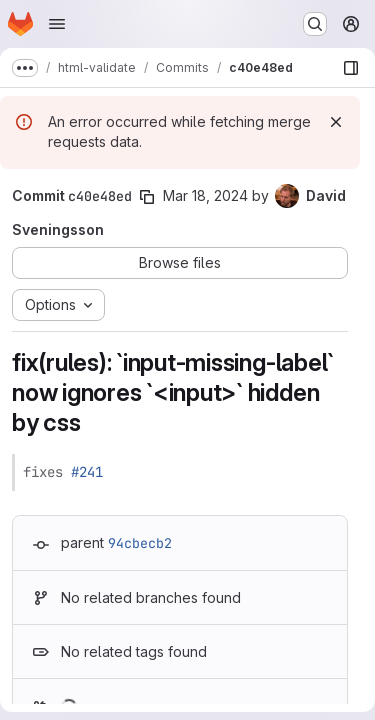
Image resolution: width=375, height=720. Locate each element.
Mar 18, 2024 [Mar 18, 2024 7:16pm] (205, 195)
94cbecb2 (140, 543)
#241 (87, 472)
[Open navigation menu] (57, 24)
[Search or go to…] (315, 24)
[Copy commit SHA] (147, 197)
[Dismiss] (336, 122)
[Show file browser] (351, 68)
